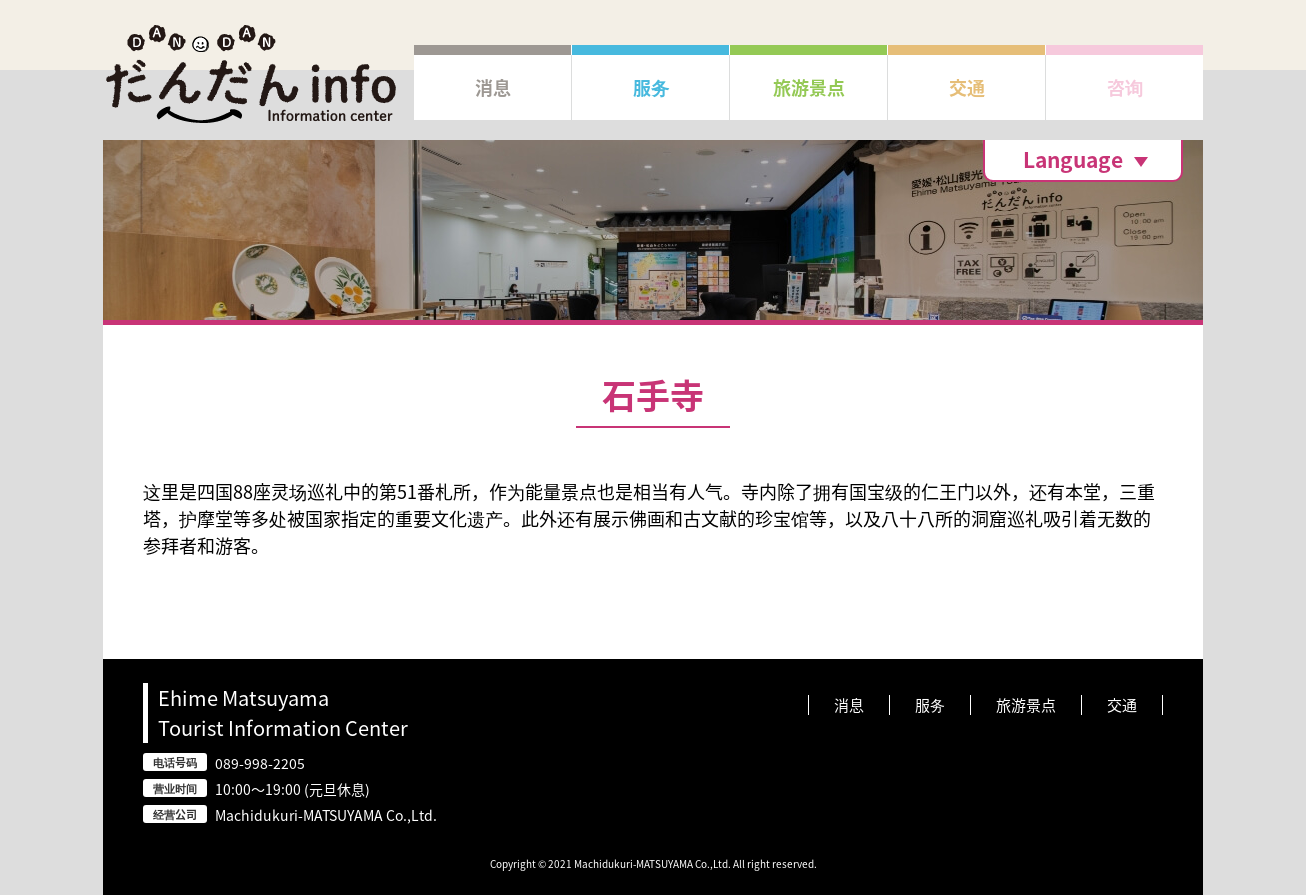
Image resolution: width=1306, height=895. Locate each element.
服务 (930, 705)
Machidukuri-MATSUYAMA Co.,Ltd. (326, 815)
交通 (1122, 705)
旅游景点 (1026, 705)
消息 (849, 705)
